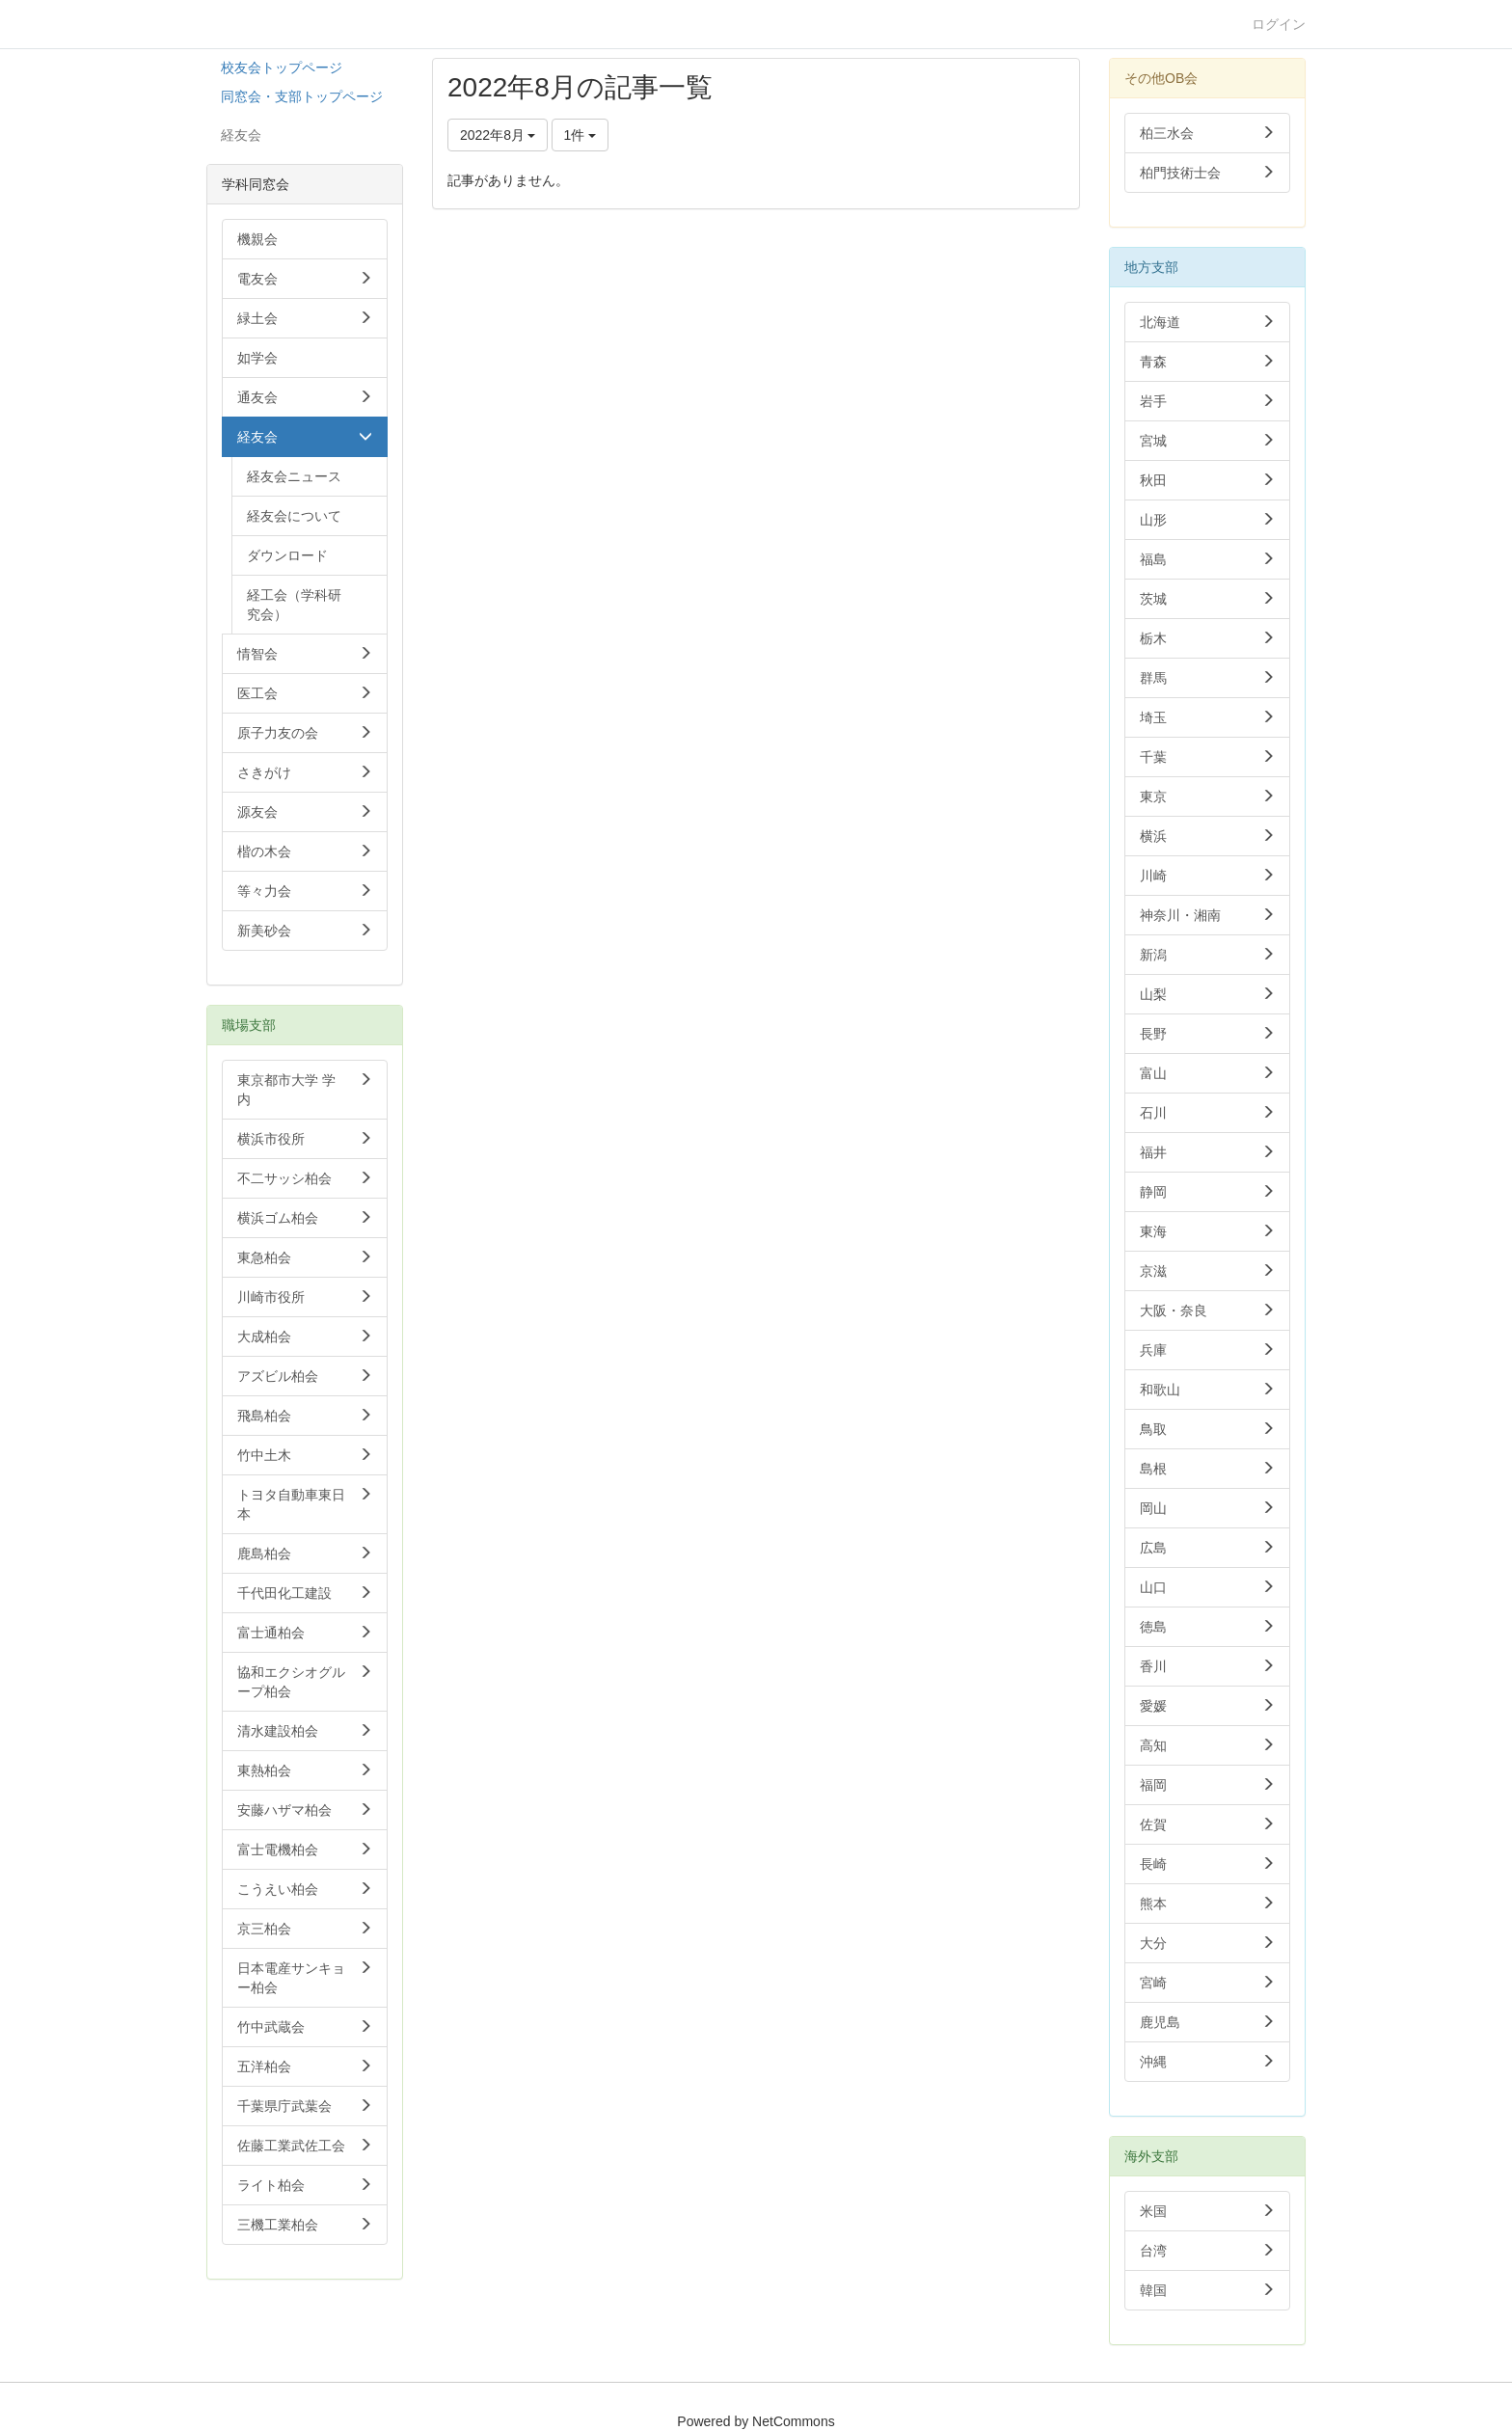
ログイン (1279, 24)
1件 (580, 135)
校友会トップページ (281, 67)
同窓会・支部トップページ (302, 96)
